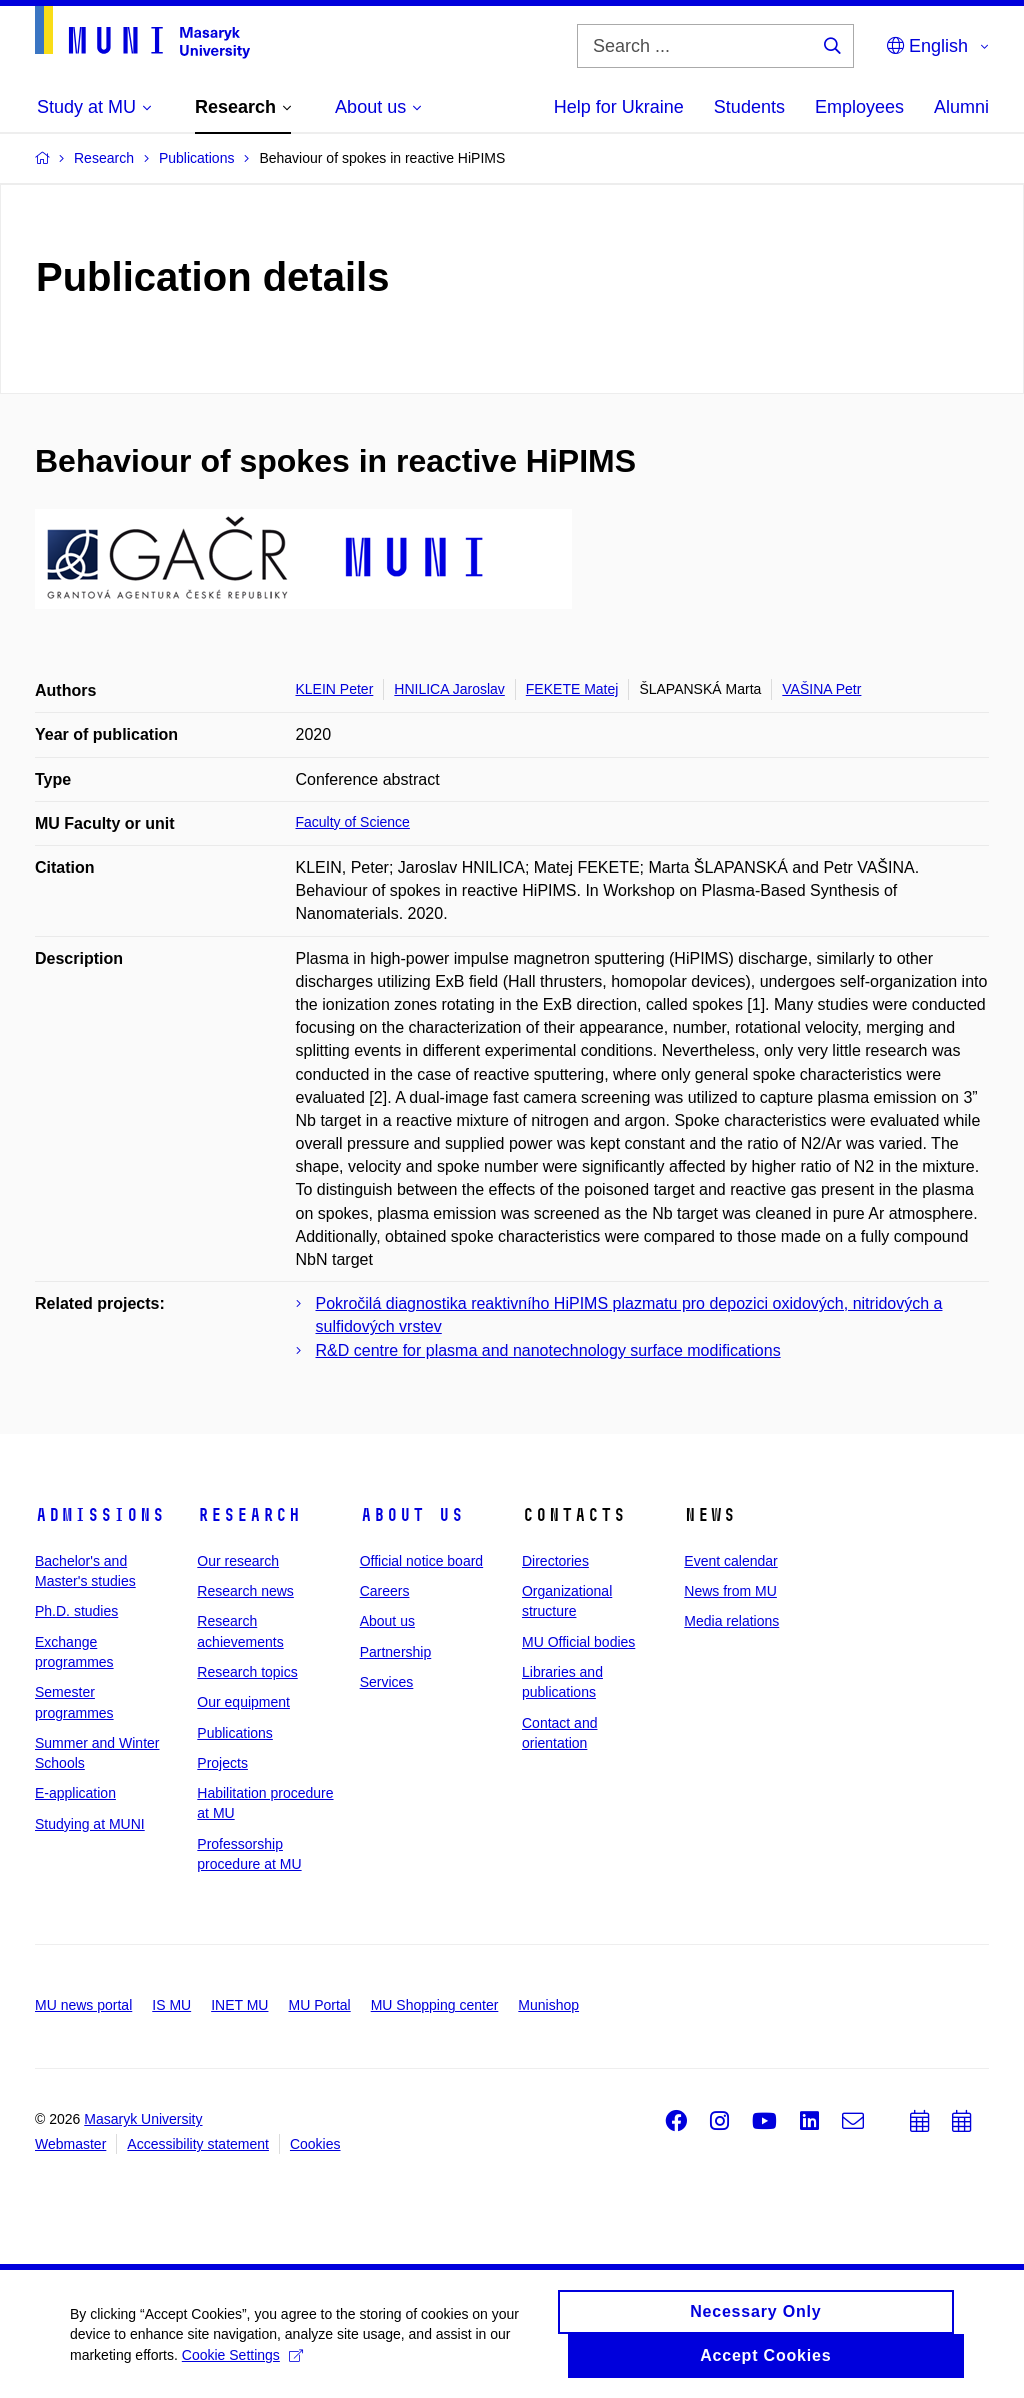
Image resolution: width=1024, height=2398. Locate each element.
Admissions (100, 1515)
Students (749, 107)
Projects (222, 1763)
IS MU (171, 2005)
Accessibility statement (198, 2144)
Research (249, 1515)
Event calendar (730, 1561)
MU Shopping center (435, 2005)
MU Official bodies (578, 1642)
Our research (238, 1561)
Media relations (731, 1621)
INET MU (239, 2005)
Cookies (315, 2144)
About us (412, 1515)
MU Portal (319, 2005)
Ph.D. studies (76, 1611)
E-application (75, 1793)
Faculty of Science (353, 822)
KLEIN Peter (335, 689)
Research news (245, 1591)
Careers (385, 1591)
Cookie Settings (242, 2359)
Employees (859, 107)
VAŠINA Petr (821, 689)
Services (387, 1682)
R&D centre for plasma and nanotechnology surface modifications (548, 1350)
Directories (555, 1561)
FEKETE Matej (572, 689)
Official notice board (421, 1561)
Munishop (548, 2005)
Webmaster (70, 2144)
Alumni (961, 107)
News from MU (730, 1591)
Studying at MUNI (90, 1824)
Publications (235, 1733)
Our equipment (243, 1702)
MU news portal (83, 2005)
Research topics (247, 1672)
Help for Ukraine (619, 107)
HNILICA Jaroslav (449, 689)
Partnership (396, 1652)
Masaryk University (143, 2119)
